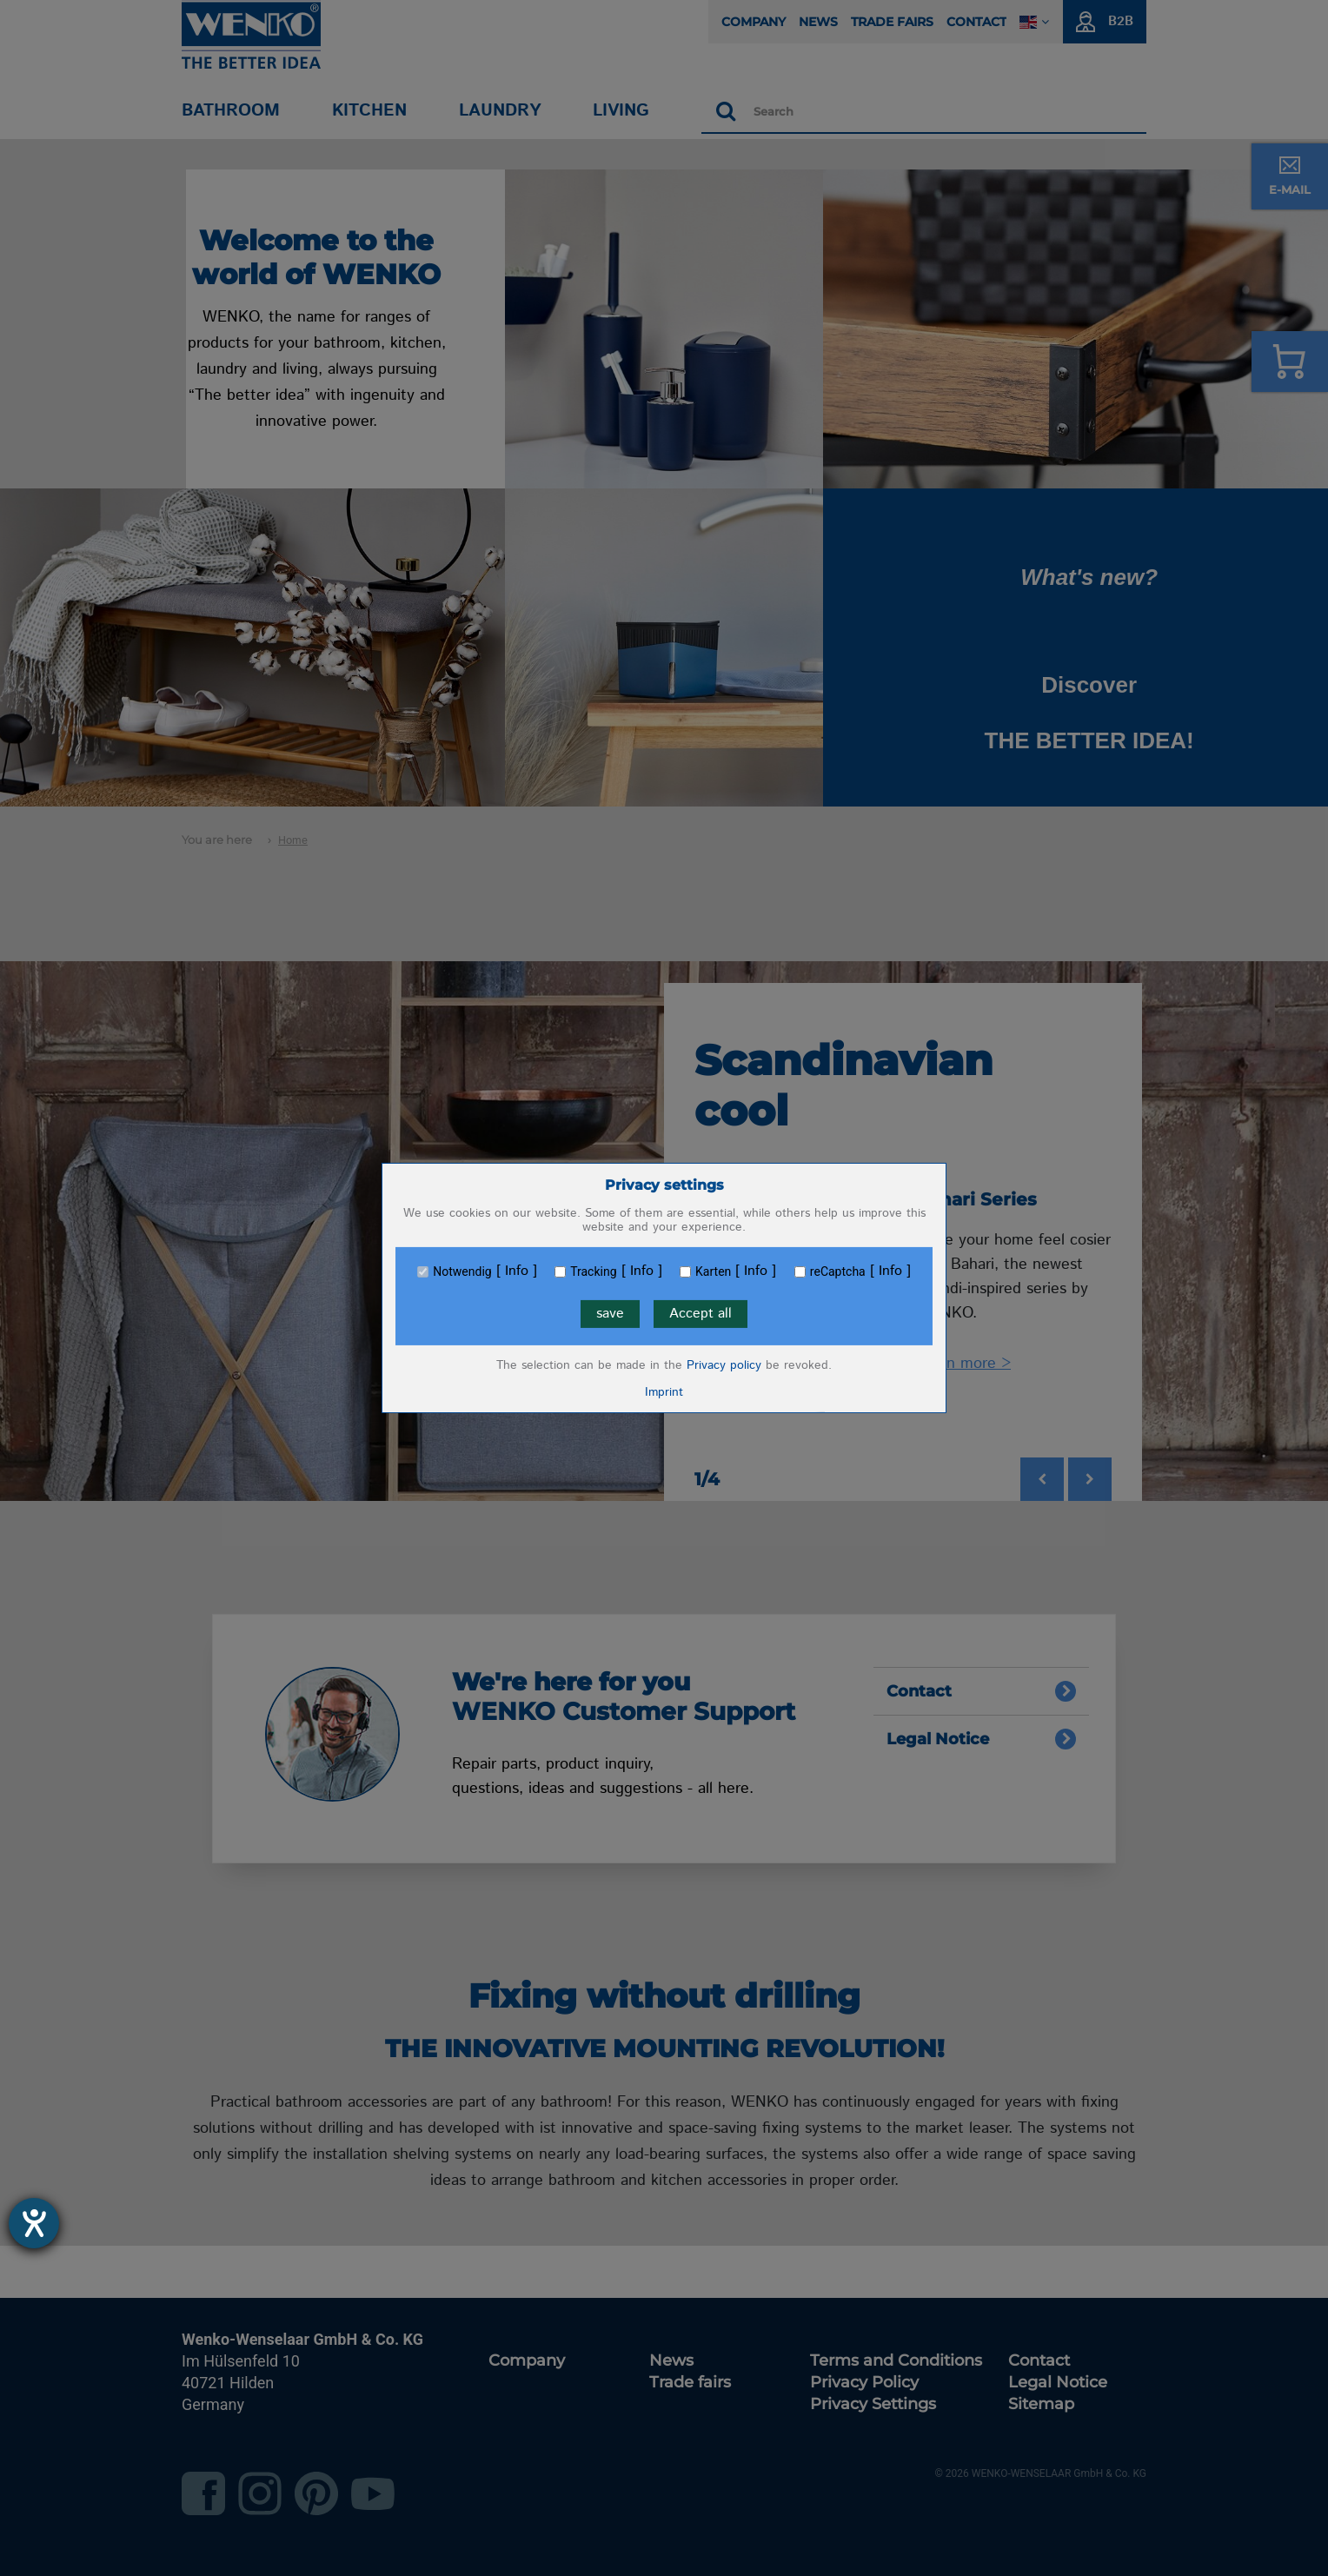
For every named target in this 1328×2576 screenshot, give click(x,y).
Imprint (664, 1392)
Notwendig (462, 1271)
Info (516, 1271)
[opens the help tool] (34, 2223)
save (610, 1314)
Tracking (593, 1271)
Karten (713, 1271)
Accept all (700, 1314)
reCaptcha (838, 1271)
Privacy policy (724, 1365)
